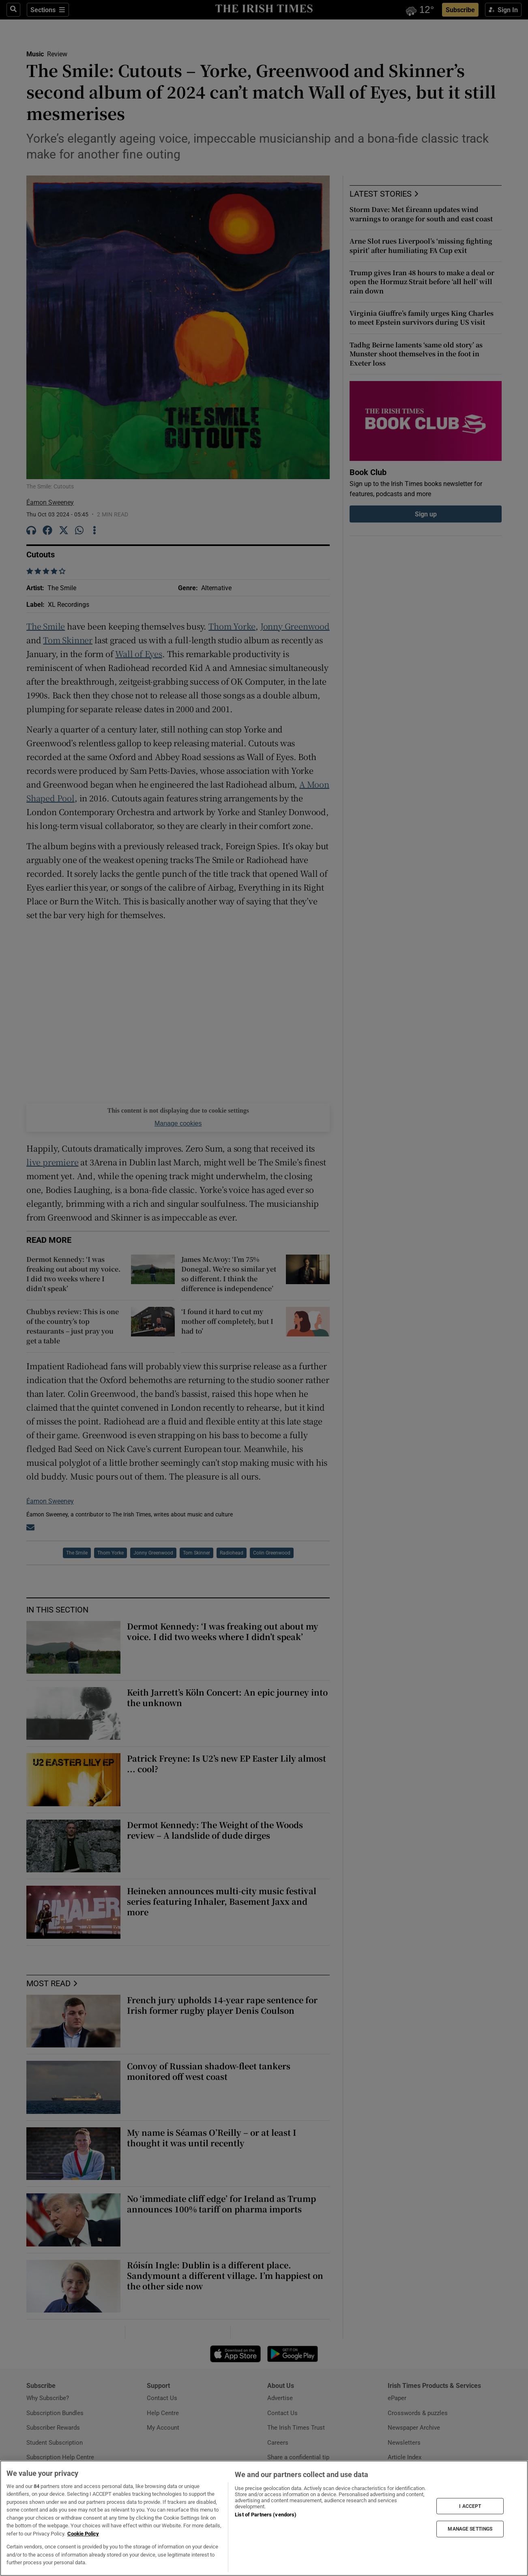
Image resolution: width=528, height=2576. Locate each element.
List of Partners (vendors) (265, 2515)
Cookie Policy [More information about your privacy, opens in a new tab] (83, 2534)
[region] (264, 2518)
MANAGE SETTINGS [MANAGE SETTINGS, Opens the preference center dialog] (470, 2529)
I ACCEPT (470, 2506)
